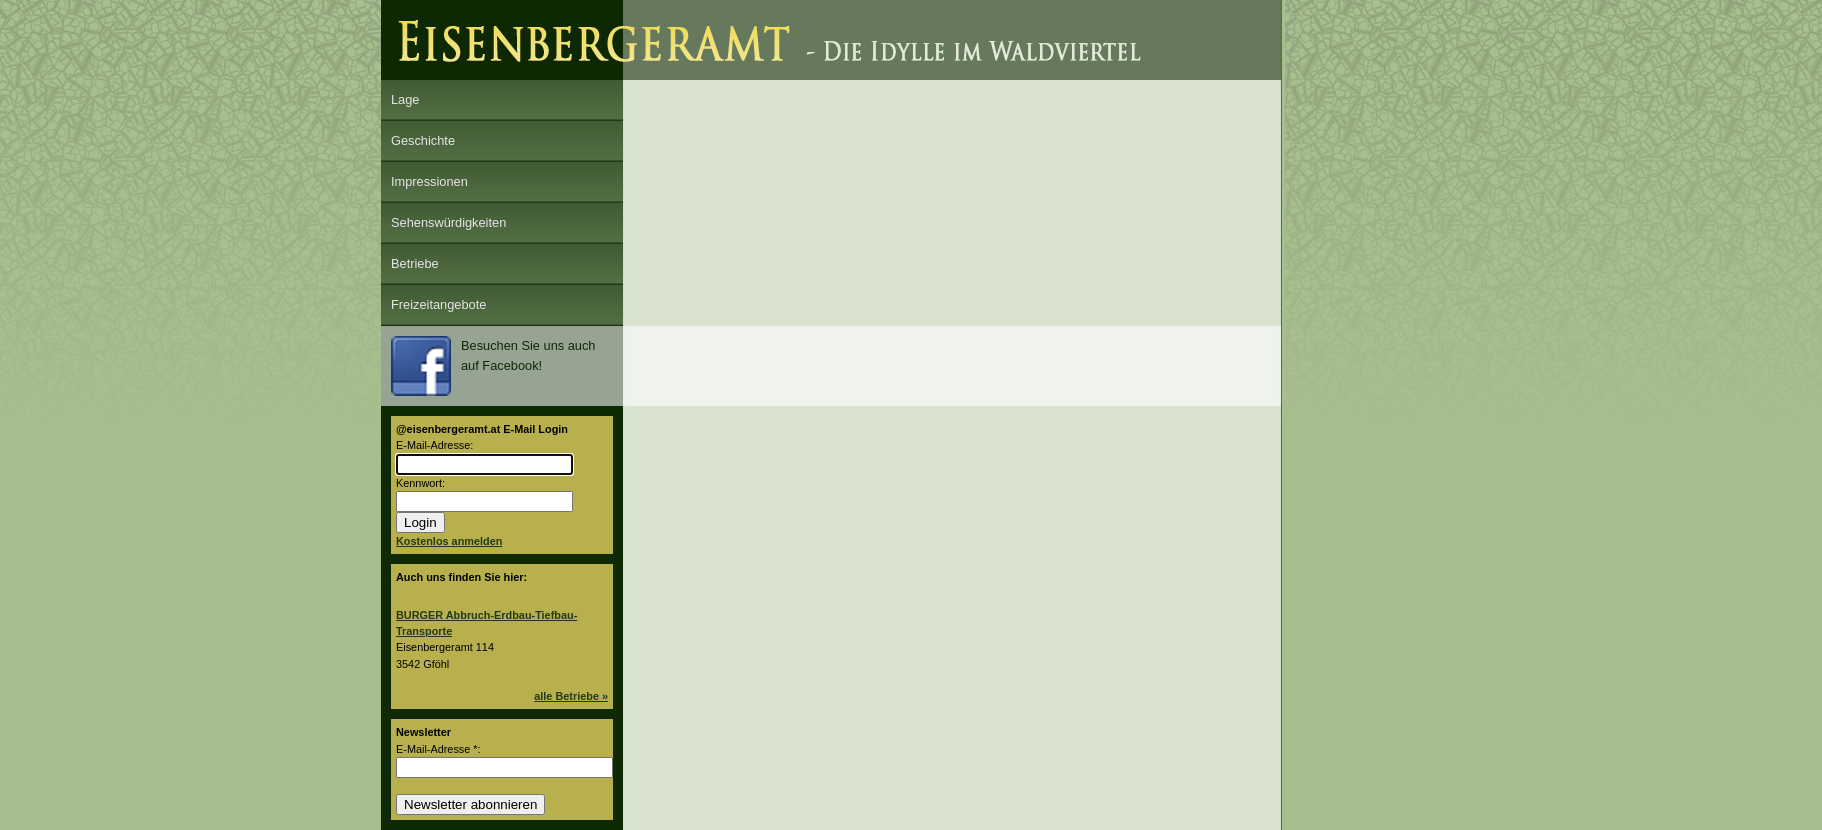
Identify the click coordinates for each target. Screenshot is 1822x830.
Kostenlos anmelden (449, 541)
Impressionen (429, 181)
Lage (405, 99)
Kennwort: (420, 483)
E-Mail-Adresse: (434, 445)
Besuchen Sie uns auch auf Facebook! (493, 366)
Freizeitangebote (438, 304)
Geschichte (423, 140)
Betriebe (415, 263)
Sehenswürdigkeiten (448, 222)
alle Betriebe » (571, 696)
